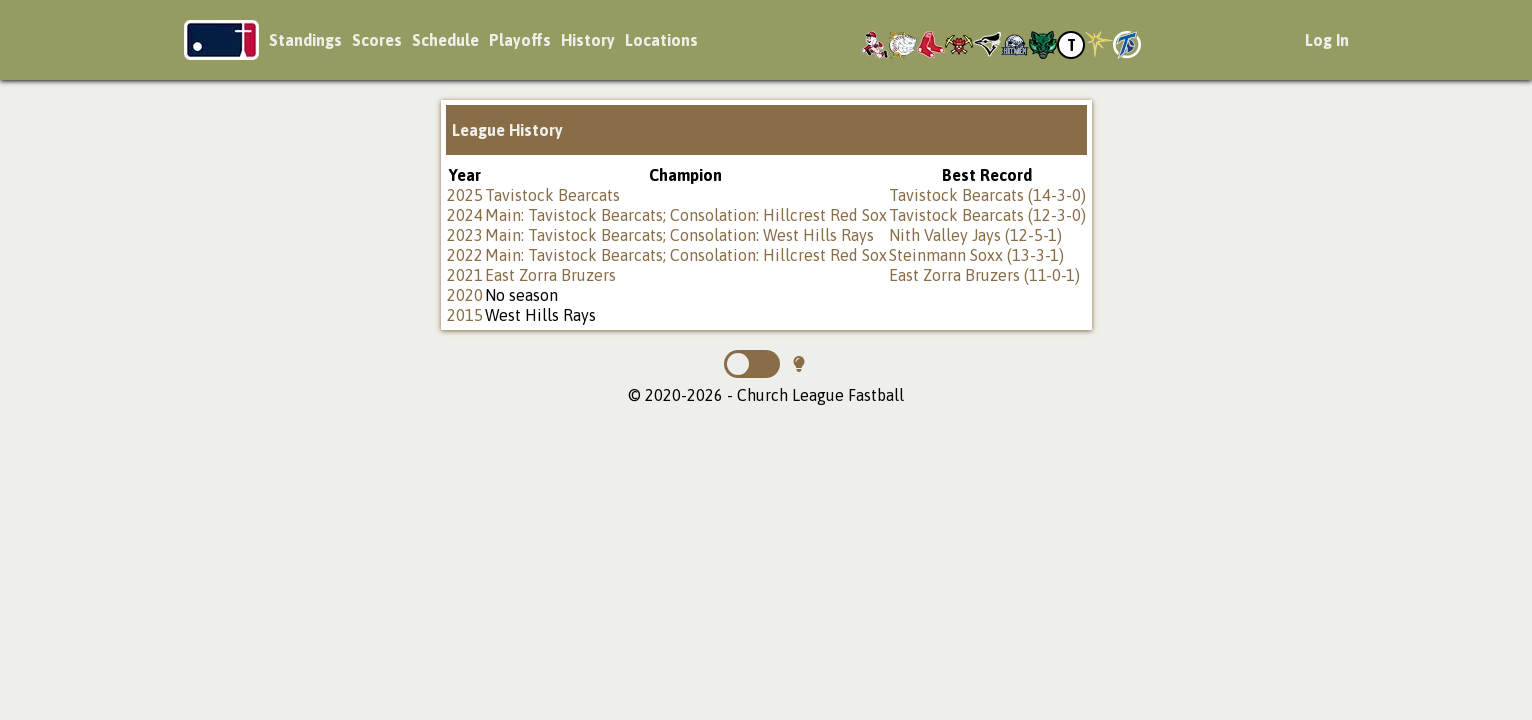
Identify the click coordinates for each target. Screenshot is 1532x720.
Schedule (445, 40)
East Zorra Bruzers (550, 275)
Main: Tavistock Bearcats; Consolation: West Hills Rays (679, 235)
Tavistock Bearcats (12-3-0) (987, 215)
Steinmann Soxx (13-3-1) (976, 255)
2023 (465, 235)
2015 (465, 315)
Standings (305, 40)
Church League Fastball (221, 40)
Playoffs (520, 40)
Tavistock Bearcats (552, 195)
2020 (465, 295)
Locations (661, 40)
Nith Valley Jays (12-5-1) (975, 235)
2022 (465, 255)
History (588, 40)
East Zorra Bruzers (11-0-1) (984, 275)
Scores (377, 40)
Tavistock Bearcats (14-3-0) (987, 195)
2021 (465, 275)
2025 (465, 195)
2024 (465, 215)
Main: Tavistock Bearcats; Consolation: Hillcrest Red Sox (686, 215)
